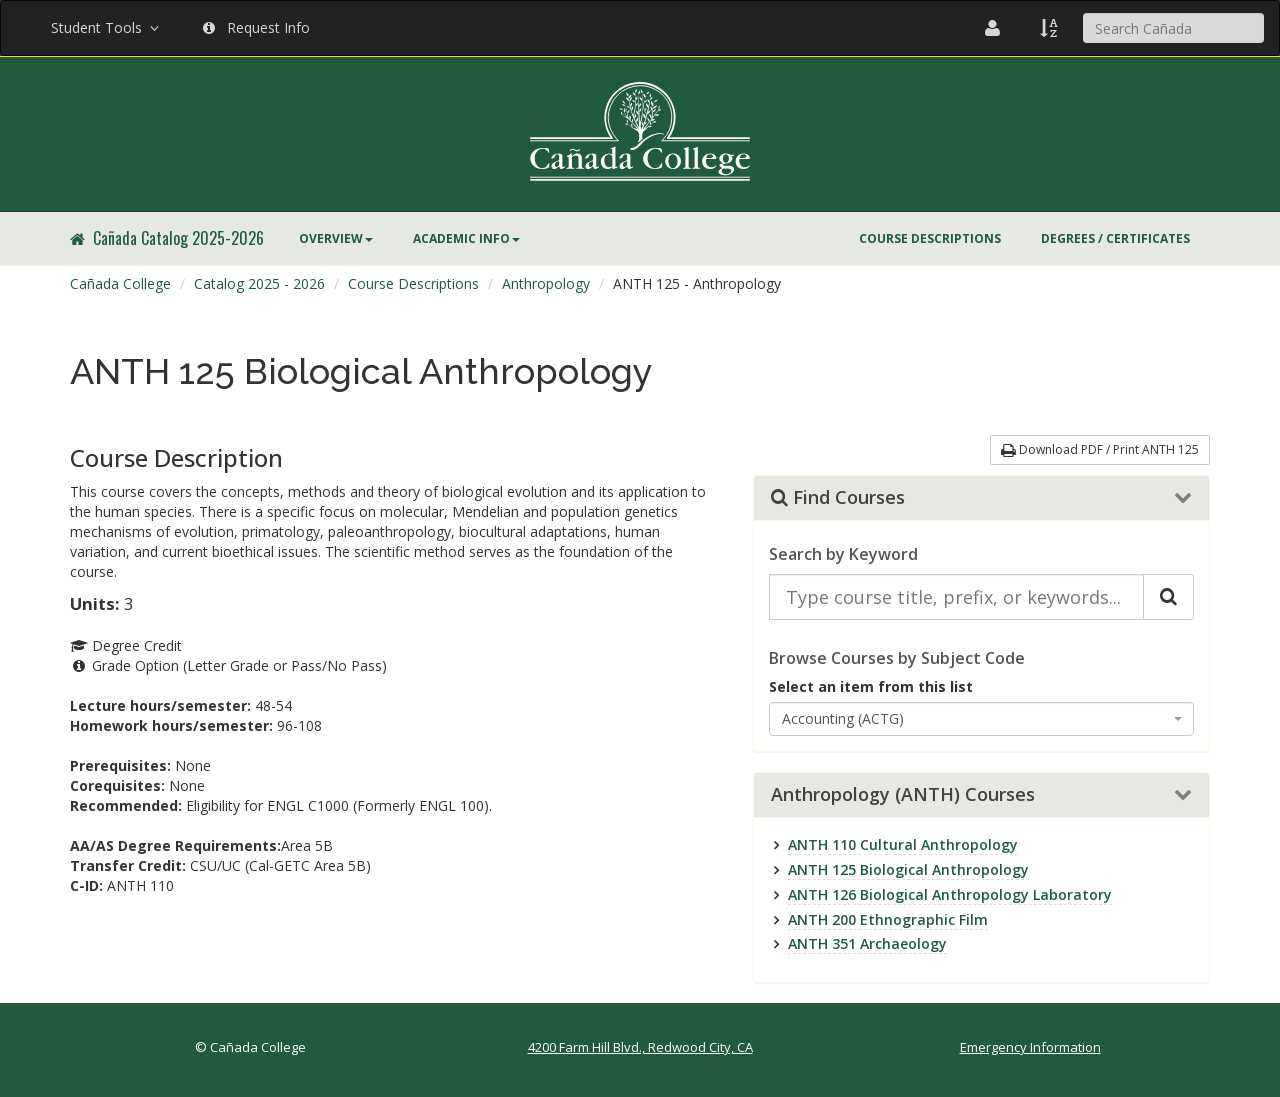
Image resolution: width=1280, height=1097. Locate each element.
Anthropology (546, 283)
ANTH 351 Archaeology (867, 943)
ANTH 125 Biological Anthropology (908, 869)
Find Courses (838, 498)
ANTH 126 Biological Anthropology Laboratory (950, 894)
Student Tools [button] (107, 27)
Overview (336, 238)
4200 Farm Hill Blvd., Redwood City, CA (640, 1047)
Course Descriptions (930, 238)
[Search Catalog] (1168, 597)
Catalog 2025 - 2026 (259, 283)
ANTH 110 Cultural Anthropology (903, 844)
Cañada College (120, 283)
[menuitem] (336, 239)
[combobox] (982, 719)
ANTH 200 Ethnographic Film (888, 919)
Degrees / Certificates (1115, 238)
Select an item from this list (871, 686)
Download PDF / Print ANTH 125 (1100, 449)
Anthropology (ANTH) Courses (903, 795)
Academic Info (466, 238)
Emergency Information (1030, 1047)
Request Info (256, 27)
